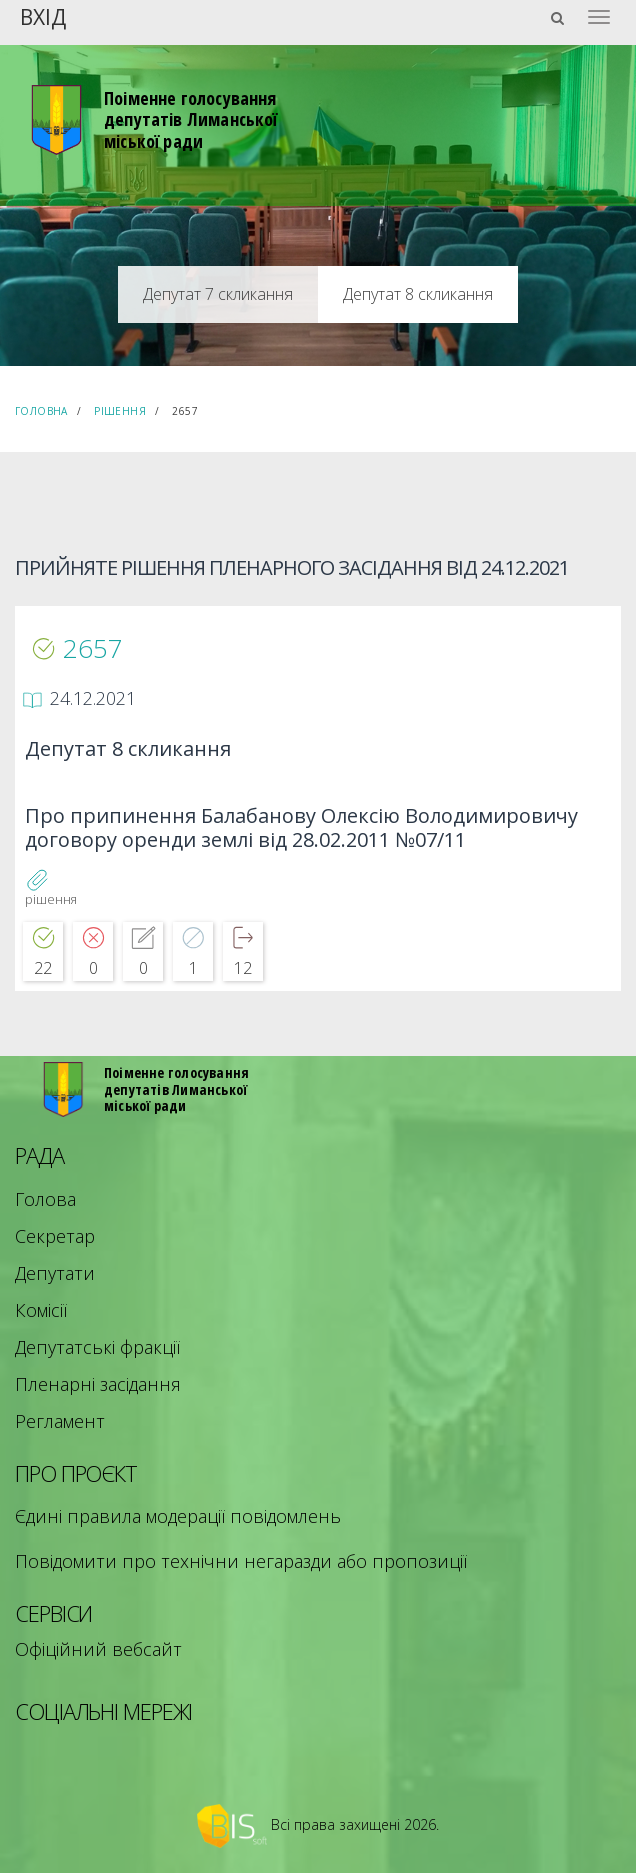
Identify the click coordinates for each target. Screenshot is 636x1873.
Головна (41, 411)
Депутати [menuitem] (55, 1273)
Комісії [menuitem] (41, 1310)
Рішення (120, 411)
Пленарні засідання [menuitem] (98, 1384)
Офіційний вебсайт (98, 1649)
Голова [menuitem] (45, 1199)
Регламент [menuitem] (60, 1421)
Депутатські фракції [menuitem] (97, 1347)
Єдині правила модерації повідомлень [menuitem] (178, 1516)
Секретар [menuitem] (55, 1236)
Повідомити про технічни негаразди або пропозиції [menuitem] (241, 1561)
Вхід (43, 15)
